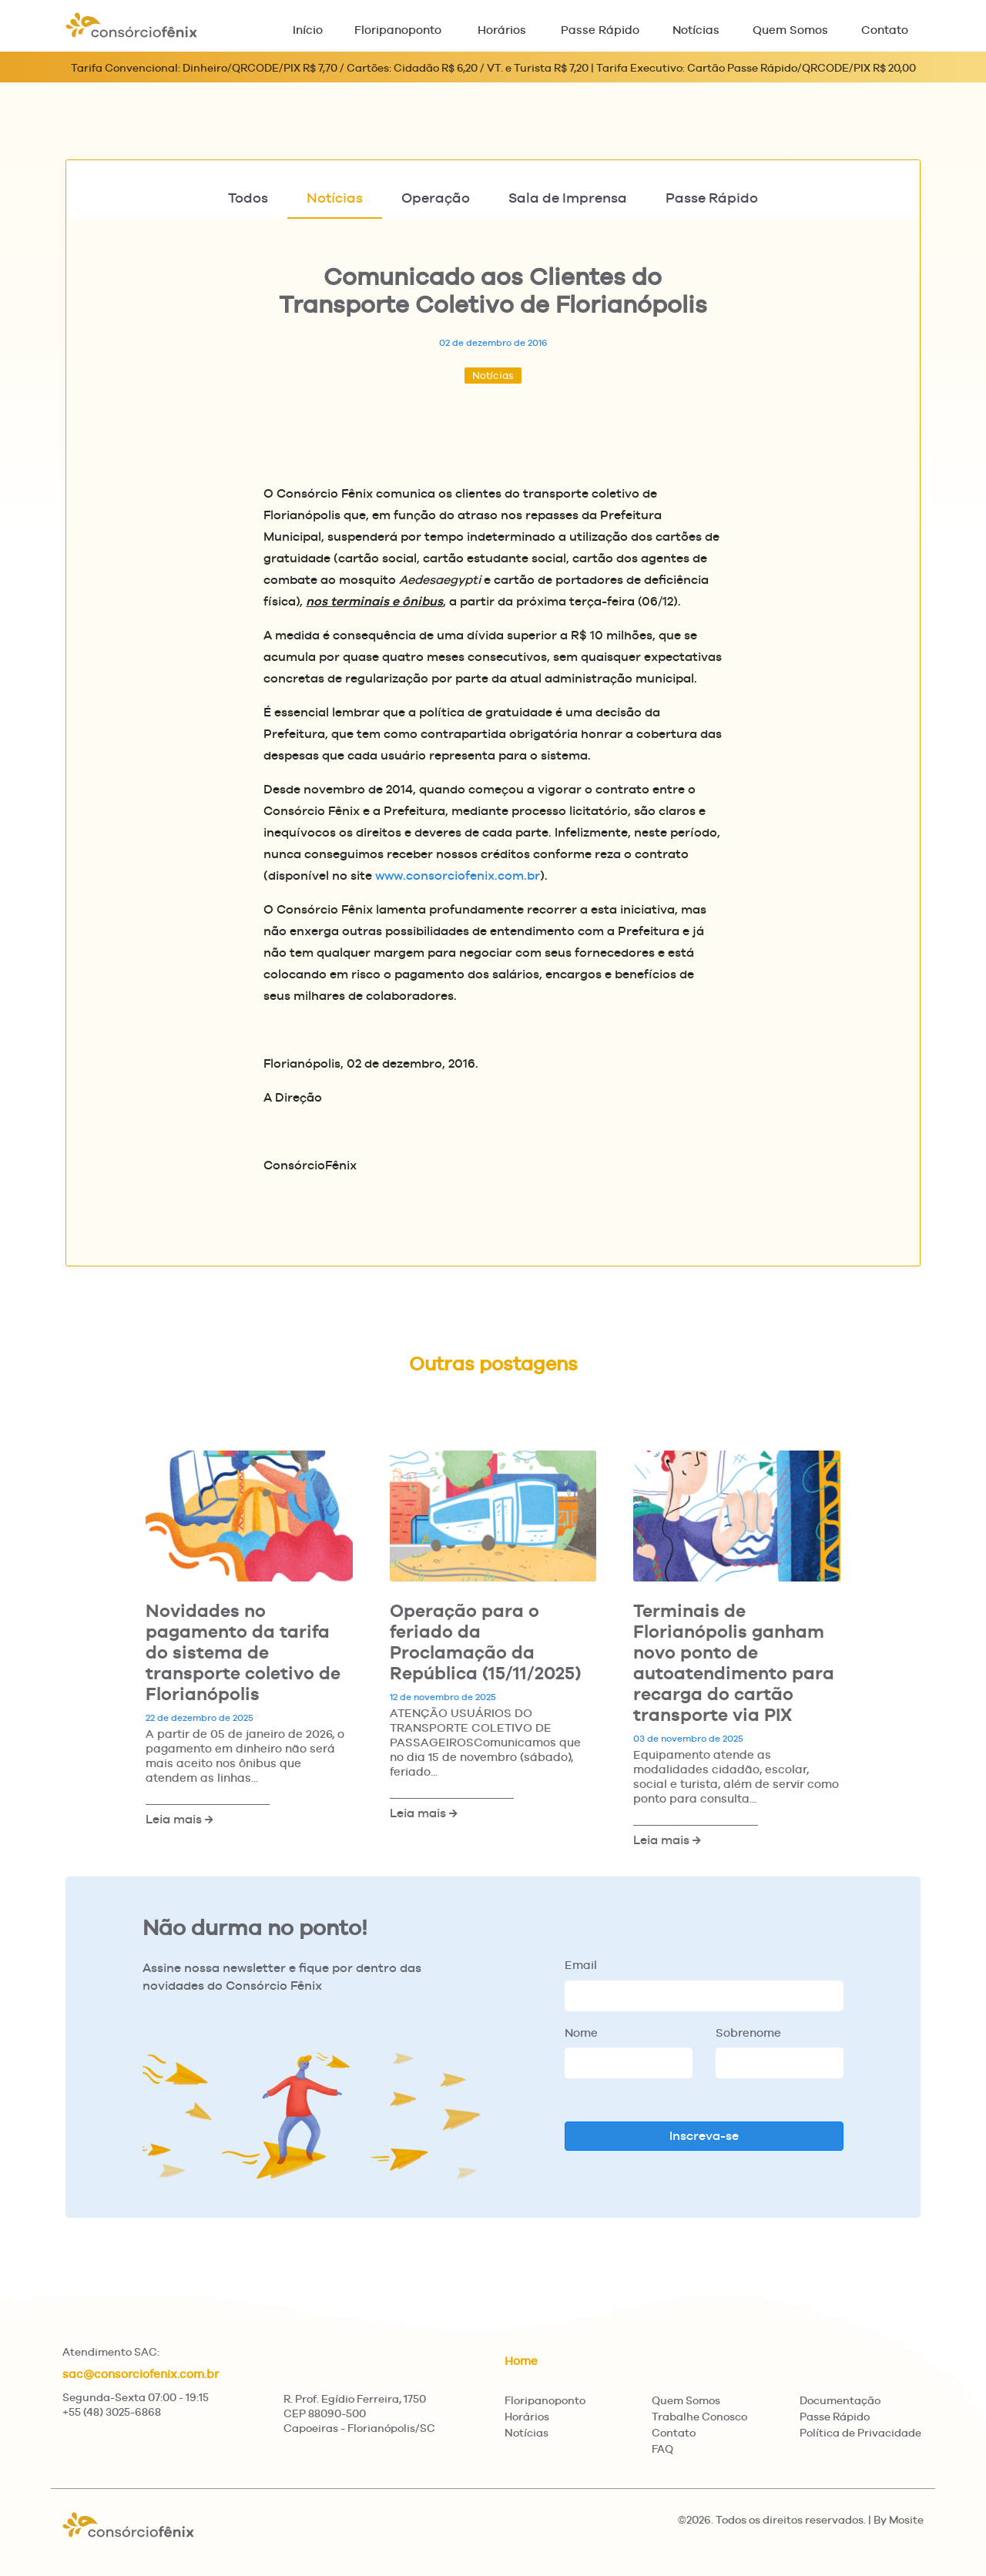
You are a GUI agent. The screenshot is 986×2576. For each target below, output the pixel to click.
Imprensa (567, 198)
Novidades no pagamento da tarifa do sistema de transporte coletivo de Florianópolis (243, 1652)
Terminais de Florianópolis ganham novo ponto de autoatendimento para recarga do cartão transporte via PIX (733, 1662)
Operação (435, 198)
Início (308, 29)
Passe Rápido (600, 29)
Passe (712, 198)
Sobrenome (748, 2032)
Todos (248, 198)
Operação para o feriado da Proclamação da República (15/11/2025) (485, 1641)
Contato (884, 29)
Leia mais (179, 1819)
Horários (502, 29)
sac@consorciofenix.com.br (140, 2373)
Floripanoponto (397, 29)
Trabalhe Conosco (699, 2416)
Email (581, 1964)
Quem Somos (790, 29)
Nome (581, 2032)
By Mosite (899, 2520)
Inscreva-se (704, 2135)
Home (521, 2360)
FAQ (662, 2449)
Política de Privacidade (860, 2433)
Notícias (695, 29)
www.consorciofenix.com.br (457, 875)
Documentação (840, 2400)
